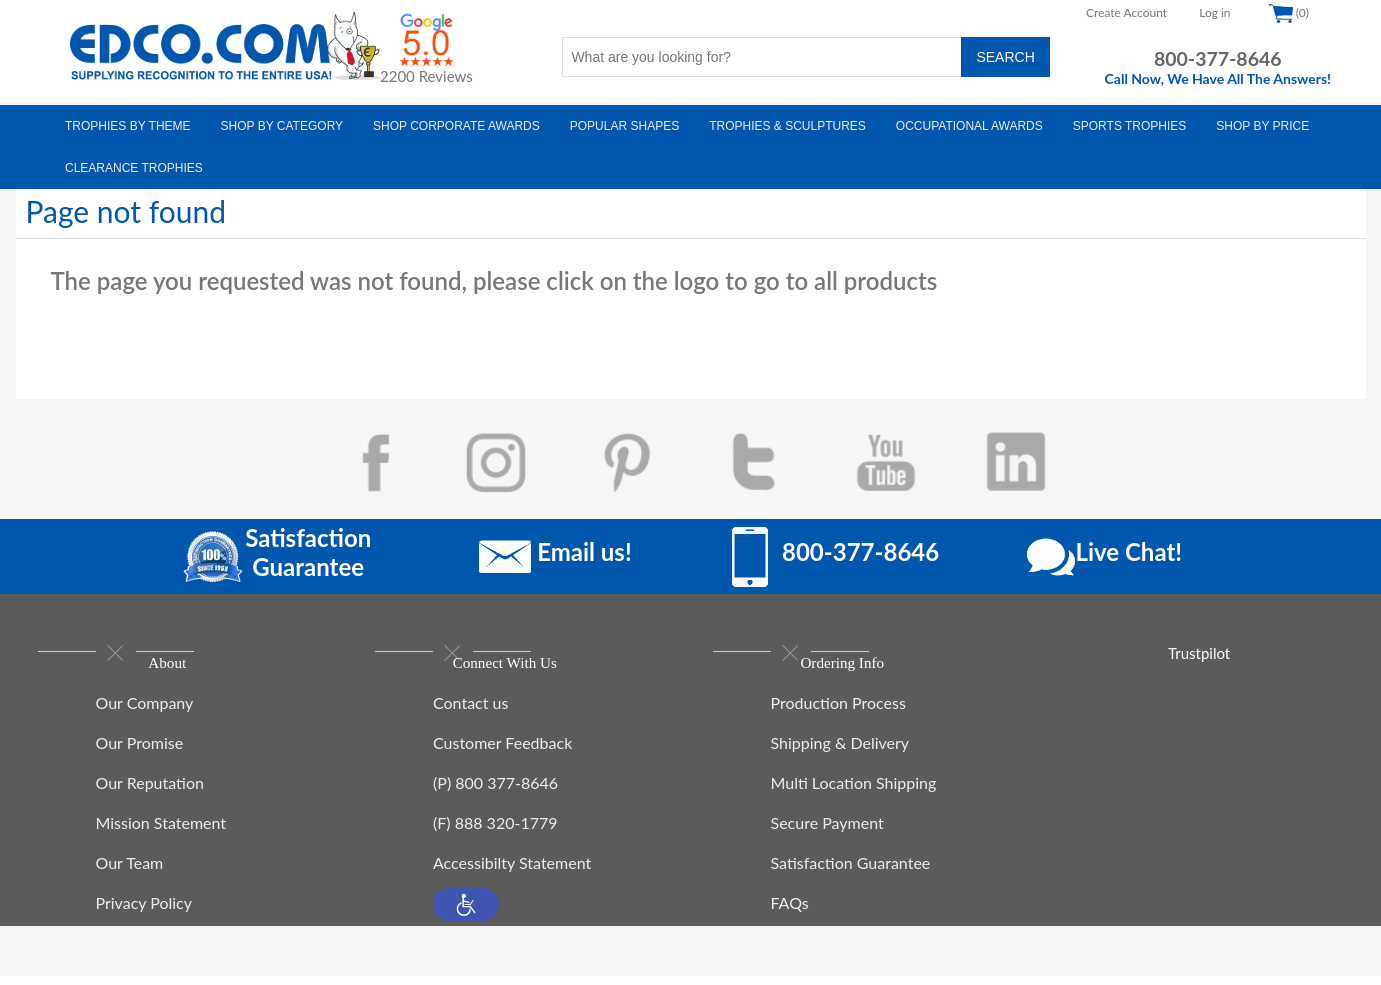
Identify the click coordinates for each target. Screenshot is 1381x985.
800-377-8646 (1218, 58)
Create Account (1126, 12)
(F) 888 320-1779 (495, 831)
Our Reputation (150, 791)
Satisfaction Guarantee (851, 871)
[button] (466, 913)
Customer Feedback (502, 751)
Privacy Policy (144, 911)
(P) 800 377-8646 (495, 791)
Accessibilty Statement (512, 871)
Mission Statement (161, 831)
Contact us (470, 711)
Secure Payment (827, 831)
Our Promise (140, 751)
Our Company (145, 711)
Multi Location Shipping (854, 791)
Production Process (838, 711)
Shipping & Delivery (840, 751)
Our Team (130, 871)
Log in (1214, 12)
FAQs (790, 911)
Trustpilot (1199, 653)
